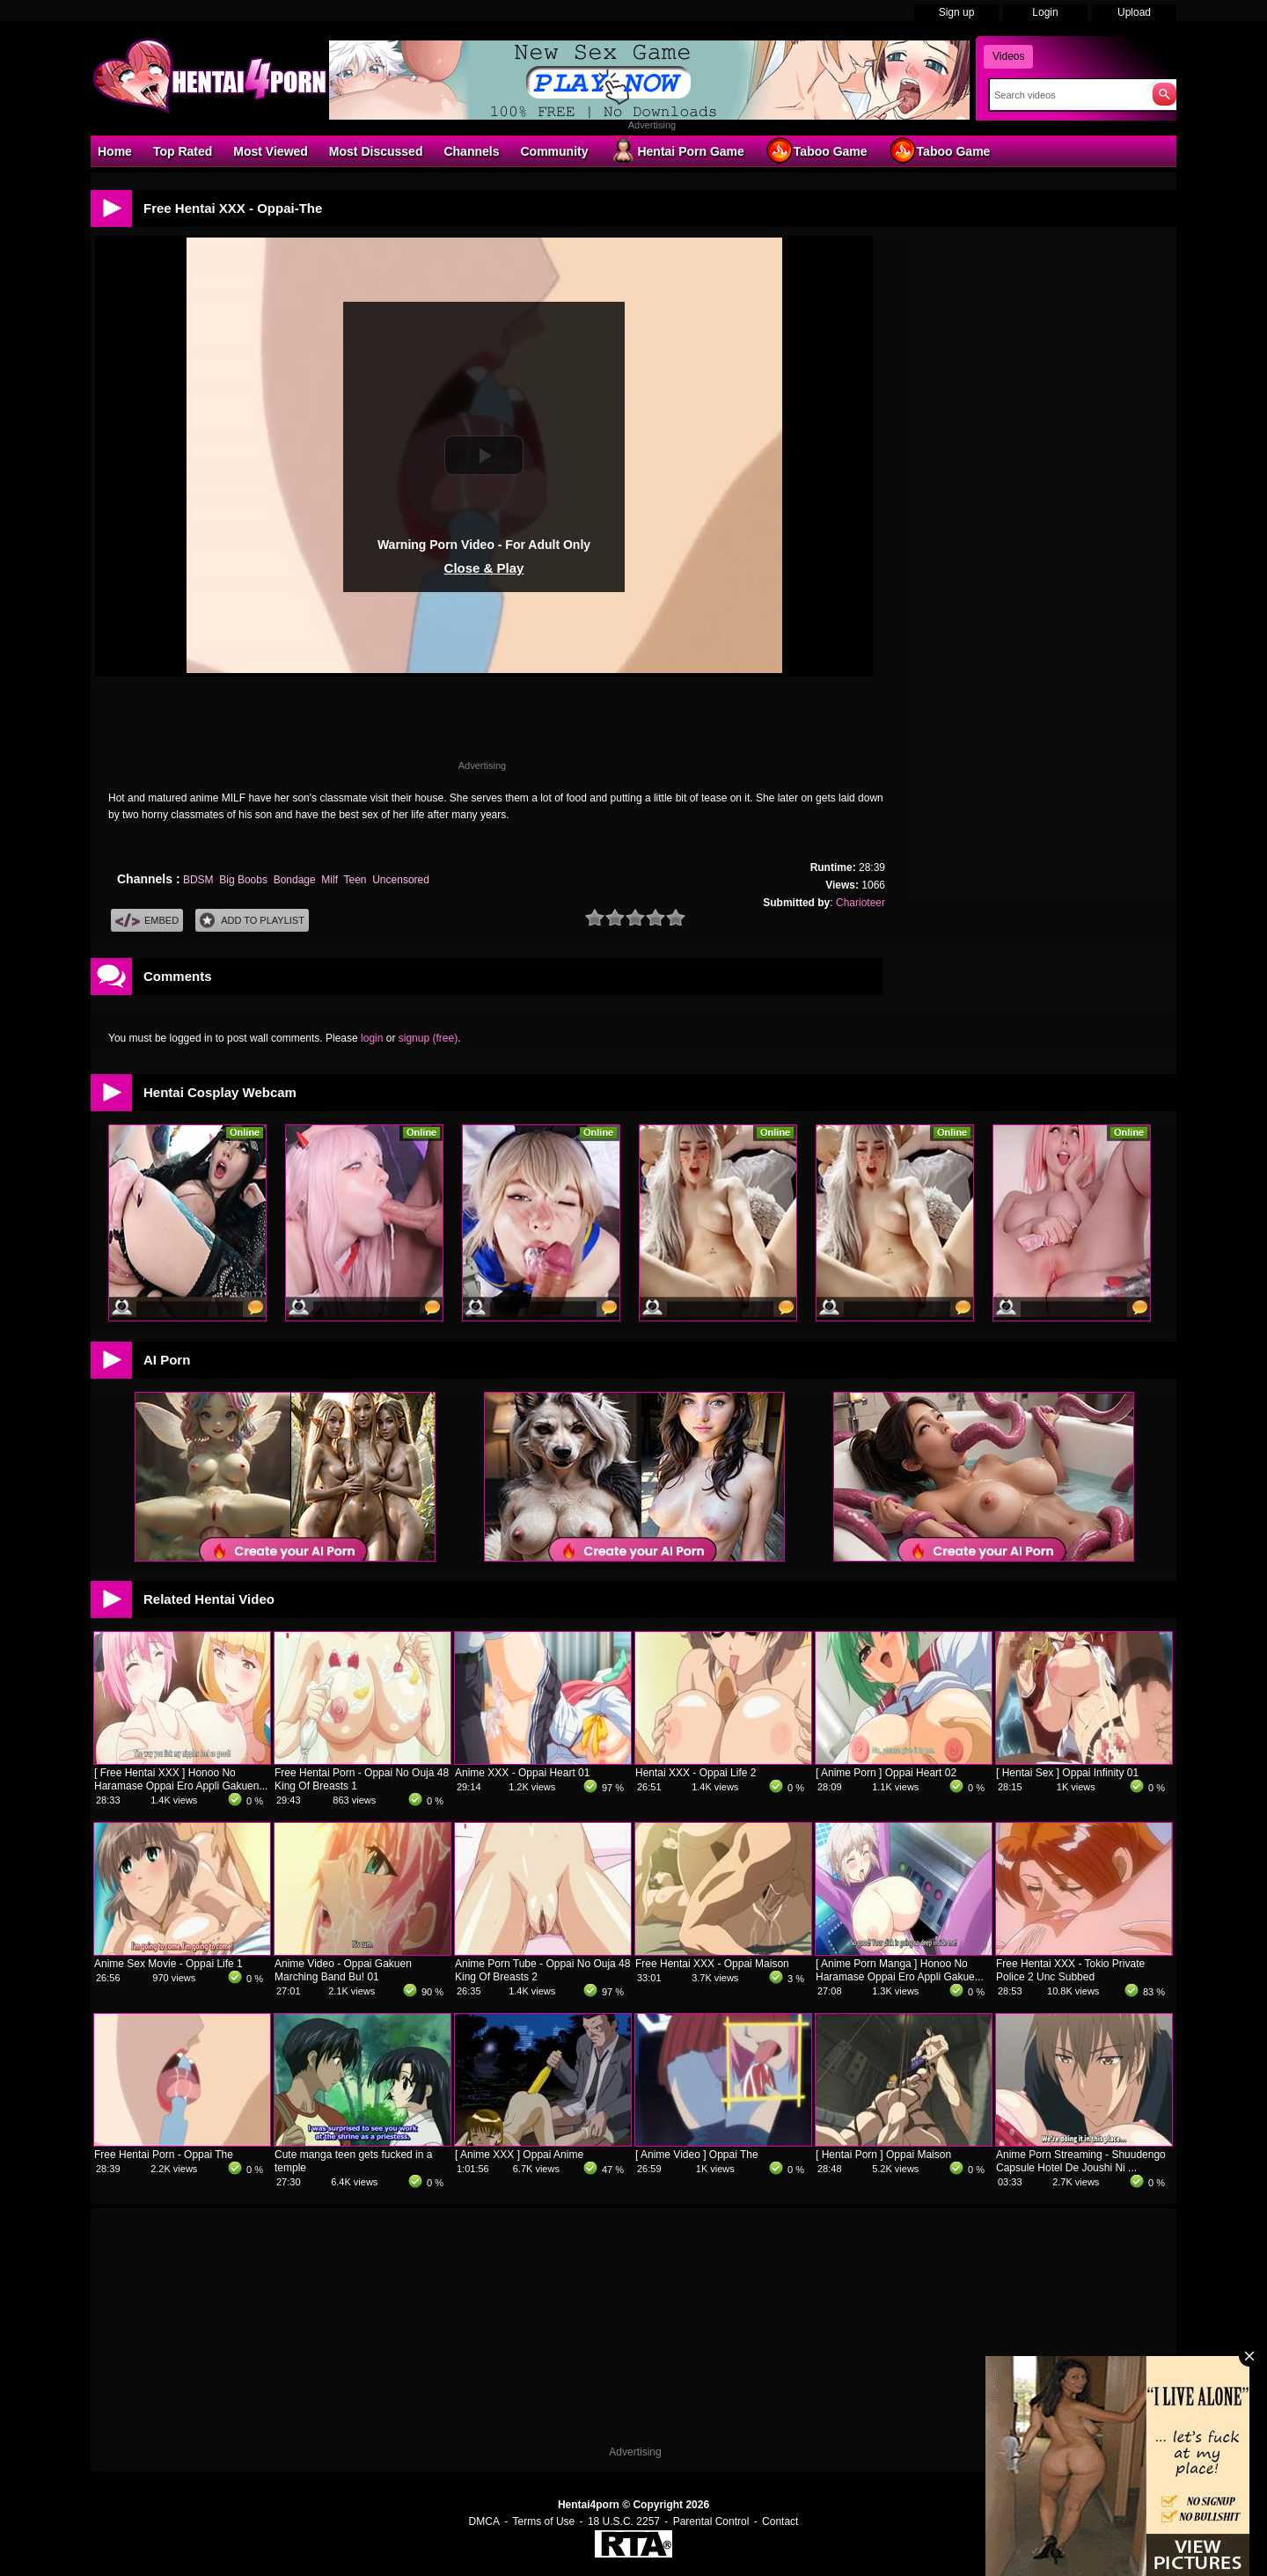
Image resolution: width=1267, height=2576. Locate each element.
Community (554, 151)
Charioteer (860, 902)
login (372, 1038)
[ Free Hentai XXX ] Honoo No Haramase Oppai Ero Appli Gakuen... (180, 1779)
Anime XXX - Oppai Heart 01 (522, 1773)
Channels (471, 151)
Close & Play (484, 567)
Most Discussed (376, 151)
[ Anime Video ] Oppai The (696, 2154)
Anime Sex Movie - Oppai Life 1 (168, 1964)
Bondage (295, 880)
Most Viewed (270, 151)
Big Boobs (243, 880)
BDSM (198, 880)
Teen (354, 880)
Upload (1134, 12)
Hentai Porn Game (676, 150)
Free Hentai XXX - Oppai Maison (712, 1964)
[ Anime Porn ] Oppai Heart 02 (886, 1773)
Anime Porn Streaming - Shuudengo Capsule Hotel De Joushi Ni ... (1081, 2161)
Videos (1008, 56)
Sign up (957, 12)
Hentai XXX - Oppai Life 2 (695, 1773)
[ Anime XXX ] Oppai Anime (519, 2154)
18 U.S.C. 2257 (624, 2521)
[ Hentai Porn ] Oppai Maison (883, 2154)
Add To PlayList (252, 920)
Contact (780, 2521)
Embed (147, 920)
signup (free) (428, 1038)
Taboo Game (816, 150)
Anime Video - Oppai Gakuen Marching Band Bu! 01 (343, 1970)
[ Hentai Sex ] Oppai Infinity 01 (1067, 1773)
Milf (329, 880)
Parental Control (711, 2521)
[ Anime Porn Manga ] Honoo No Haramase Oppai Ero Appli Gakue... (900, 1970)
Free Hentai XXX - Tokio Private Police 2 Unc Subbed (1070, 1970)
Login (1045, 12)
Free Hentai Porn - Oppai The (163, 2154)
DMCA (484, 2521)
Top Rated (182, 151)
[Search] (1067, 95)
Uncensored (400, 880)
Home (115, 151)
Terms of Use (544, 2521)
